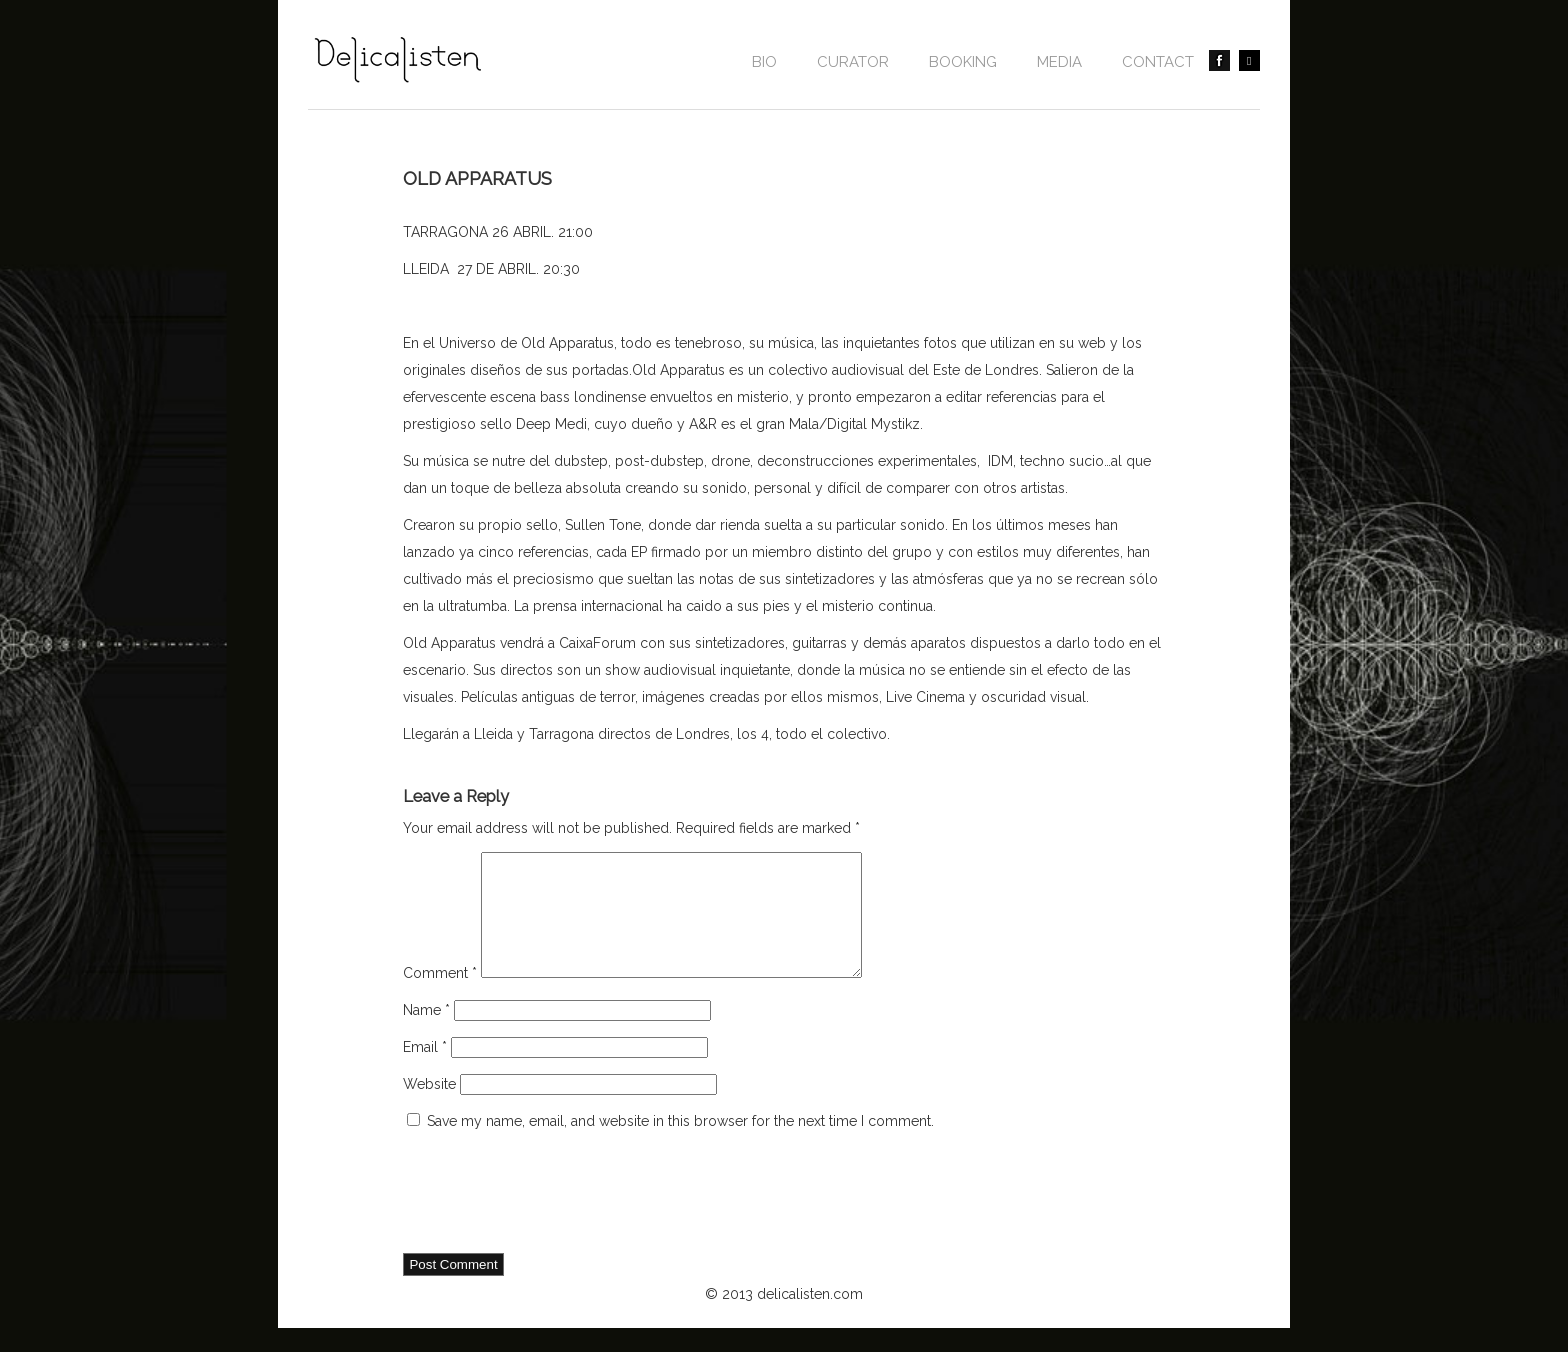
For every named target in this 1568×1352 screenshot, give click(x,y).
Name (426, 1034)
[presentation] (555, 1218)
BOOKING (963, 62)
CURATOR (853, 62)
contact (1158, 62)
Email (425, 1071)
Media (1059, 62)
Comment (440, 997)
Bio (764, 62)
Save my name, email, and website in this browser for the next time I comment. (680, 1145)
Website (429, 1108)
